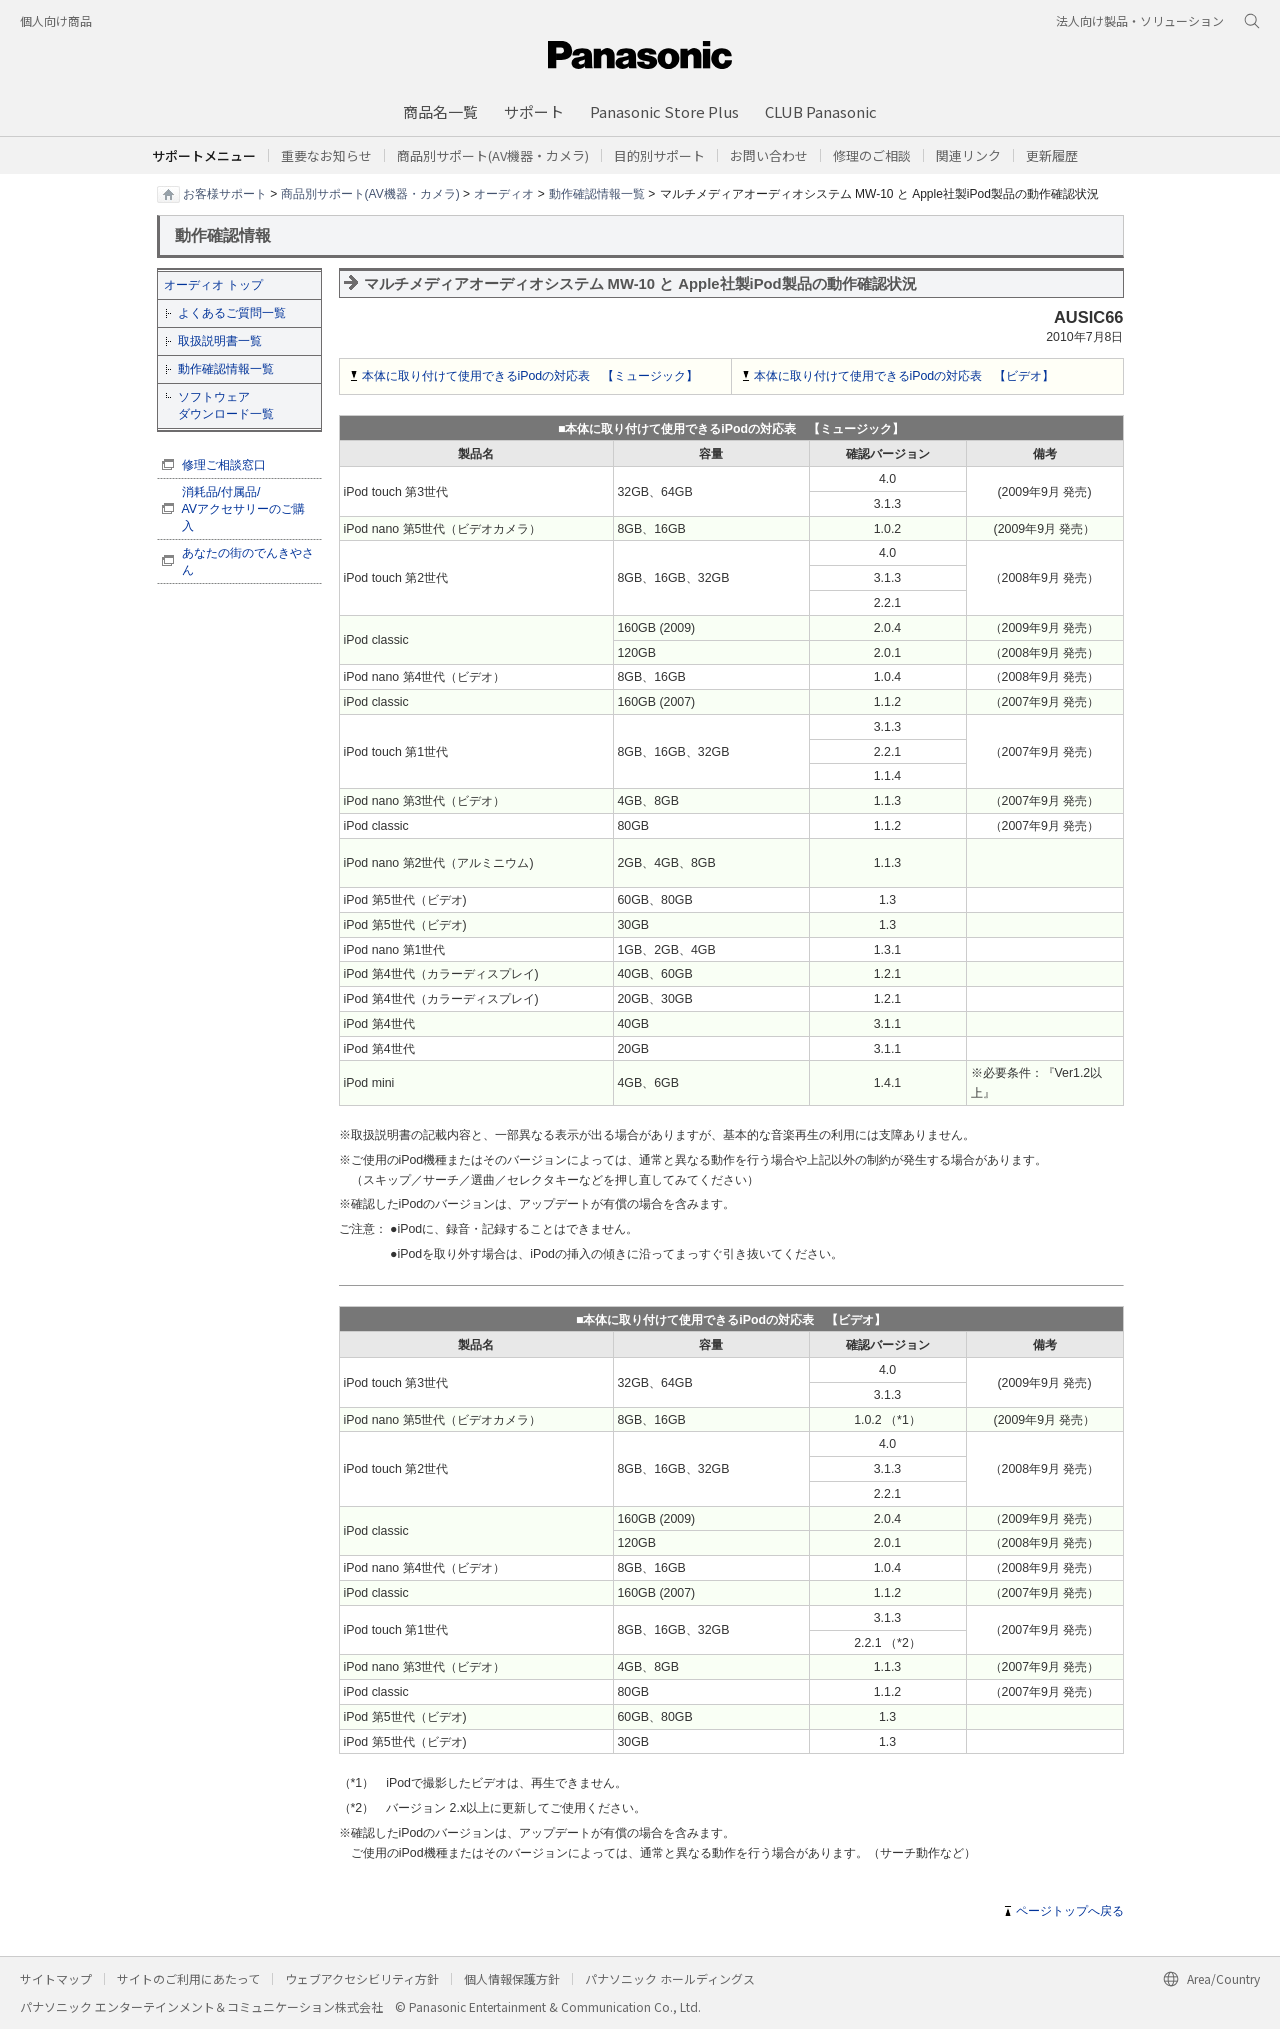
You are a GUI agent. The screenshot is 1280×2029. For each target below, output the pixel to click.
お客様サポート (225, 193)
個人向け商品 (56, 20)
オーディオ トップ (213, 285)
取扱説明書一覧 (220, 341)
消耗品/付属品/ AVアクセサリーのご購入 (244, 509)
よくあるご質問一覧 (232, 313)
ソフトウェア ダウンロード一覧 (226, 405)
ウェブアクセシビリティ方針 (362, 1978)
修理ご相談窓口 (224, 465)
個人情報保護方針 (512, 1978)
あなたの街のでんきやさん (248, 561)
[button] (659, 155)
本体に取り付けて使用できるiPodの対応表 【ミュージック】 (530, 376)
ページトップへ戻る (1070, 1911)
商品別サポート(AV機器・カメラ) (370, 193)
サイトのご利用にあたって (188, 1978)
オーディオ (504, 193)
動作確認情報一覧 (597, 193)
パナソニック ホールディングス (670, 1978)
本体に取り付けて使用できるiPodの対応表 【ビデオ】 (904, 376)
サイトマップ (56, 1978)
